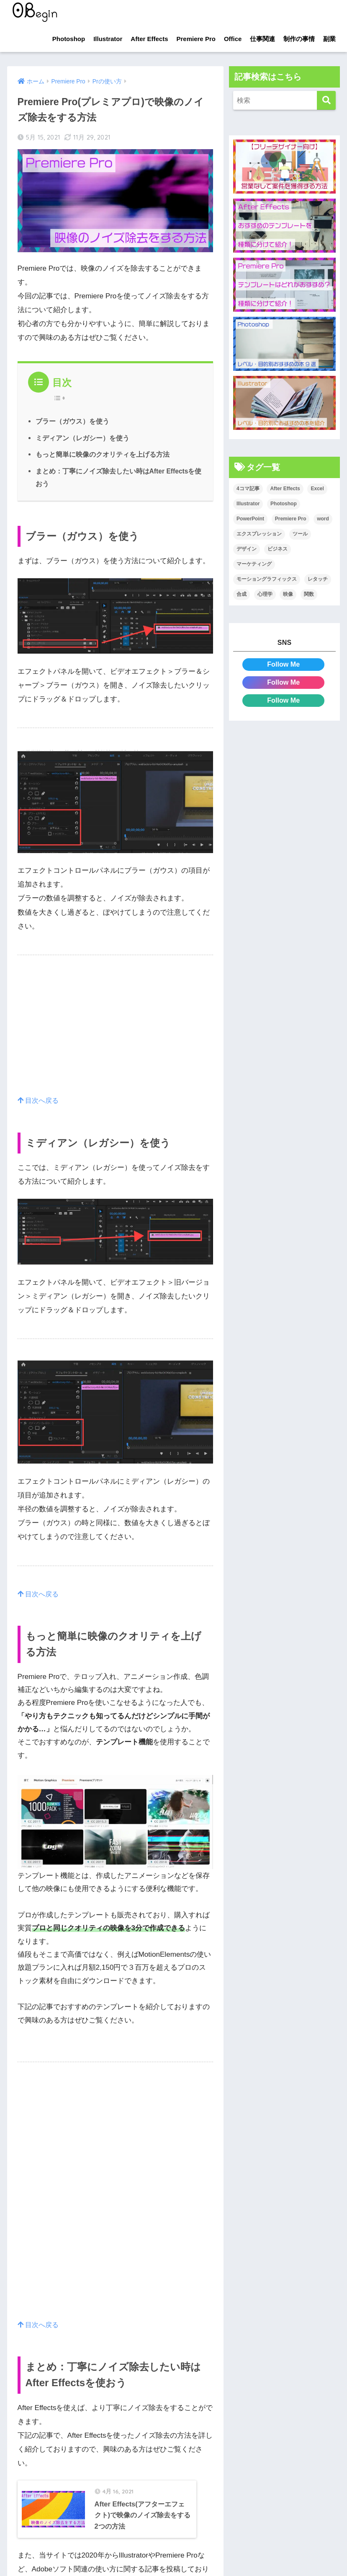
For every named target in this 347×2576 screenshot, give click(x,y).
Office (233, 38)
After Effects (149, 38)
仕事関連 (262, 38)
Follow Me (284, 664)
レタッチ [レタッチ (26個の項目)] (318, 579)
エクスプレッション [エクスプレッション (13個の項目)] (259, 534)
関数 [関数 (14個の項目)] (309, 594)
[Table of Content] (62, 398)
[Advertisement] (115, 1035)
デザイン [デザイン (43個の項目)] (246, 549)
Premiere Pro (196, 38)
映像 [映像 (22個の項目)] (288, 594)
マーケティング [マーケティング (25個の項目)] (254, 564)
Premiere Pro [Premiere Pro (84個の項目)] (290, 519)
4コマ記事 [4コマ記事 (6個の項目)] (248, 489)
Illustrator (107, 38)
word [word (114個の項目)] (323, 519)
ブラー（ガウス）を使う (72, 421)
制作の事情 (299, 38)
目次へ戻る (40, 1100)
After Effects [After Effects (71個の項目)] (285, 489)
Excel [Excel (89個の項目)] (317, 489)
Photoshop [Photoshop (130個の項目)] (283, 504)
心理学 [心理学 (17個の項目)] (264, 594)
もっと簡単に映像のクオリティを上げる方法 (103, 454)
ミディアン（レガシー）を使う (82, 438)
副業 (329, 38)
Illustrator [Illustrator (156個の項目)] (248, 504)
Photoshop (68, 38)
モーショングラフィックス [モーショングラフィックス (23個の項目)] (266, 579)
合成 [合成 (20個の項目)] (241, 594)
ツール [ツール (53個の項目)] (300, 534)
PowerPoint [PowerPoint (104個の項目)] (250, 519)
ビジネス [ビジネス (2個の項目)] (277, 549)
